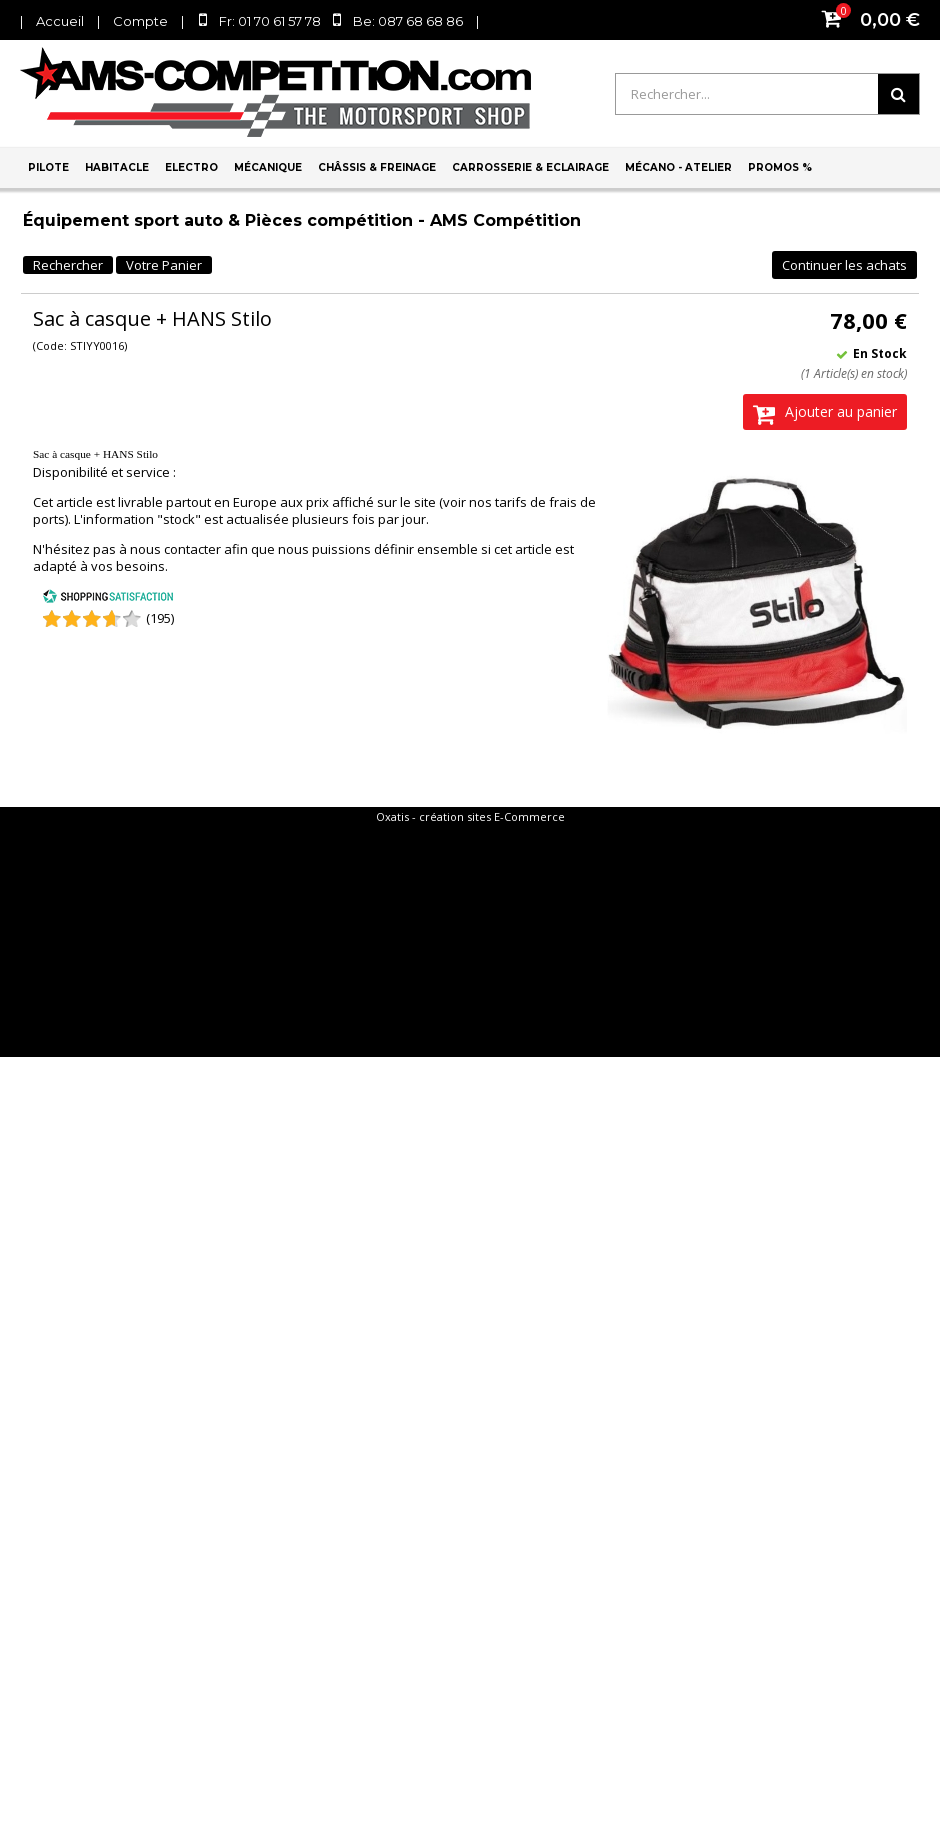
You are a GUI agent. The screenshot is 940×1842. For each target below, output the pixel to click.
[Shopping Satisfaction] (108, 599)
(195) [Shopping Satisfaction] (160, 618)
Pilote (48, 167)
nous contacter (175, 549)
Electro (191, 167)
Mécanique (268, 167)
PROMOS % (780, 167)
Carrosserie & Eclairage (530, 167)
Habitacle (117, 167)
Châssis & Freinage (377, 167)
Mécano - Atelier (678, 167)
